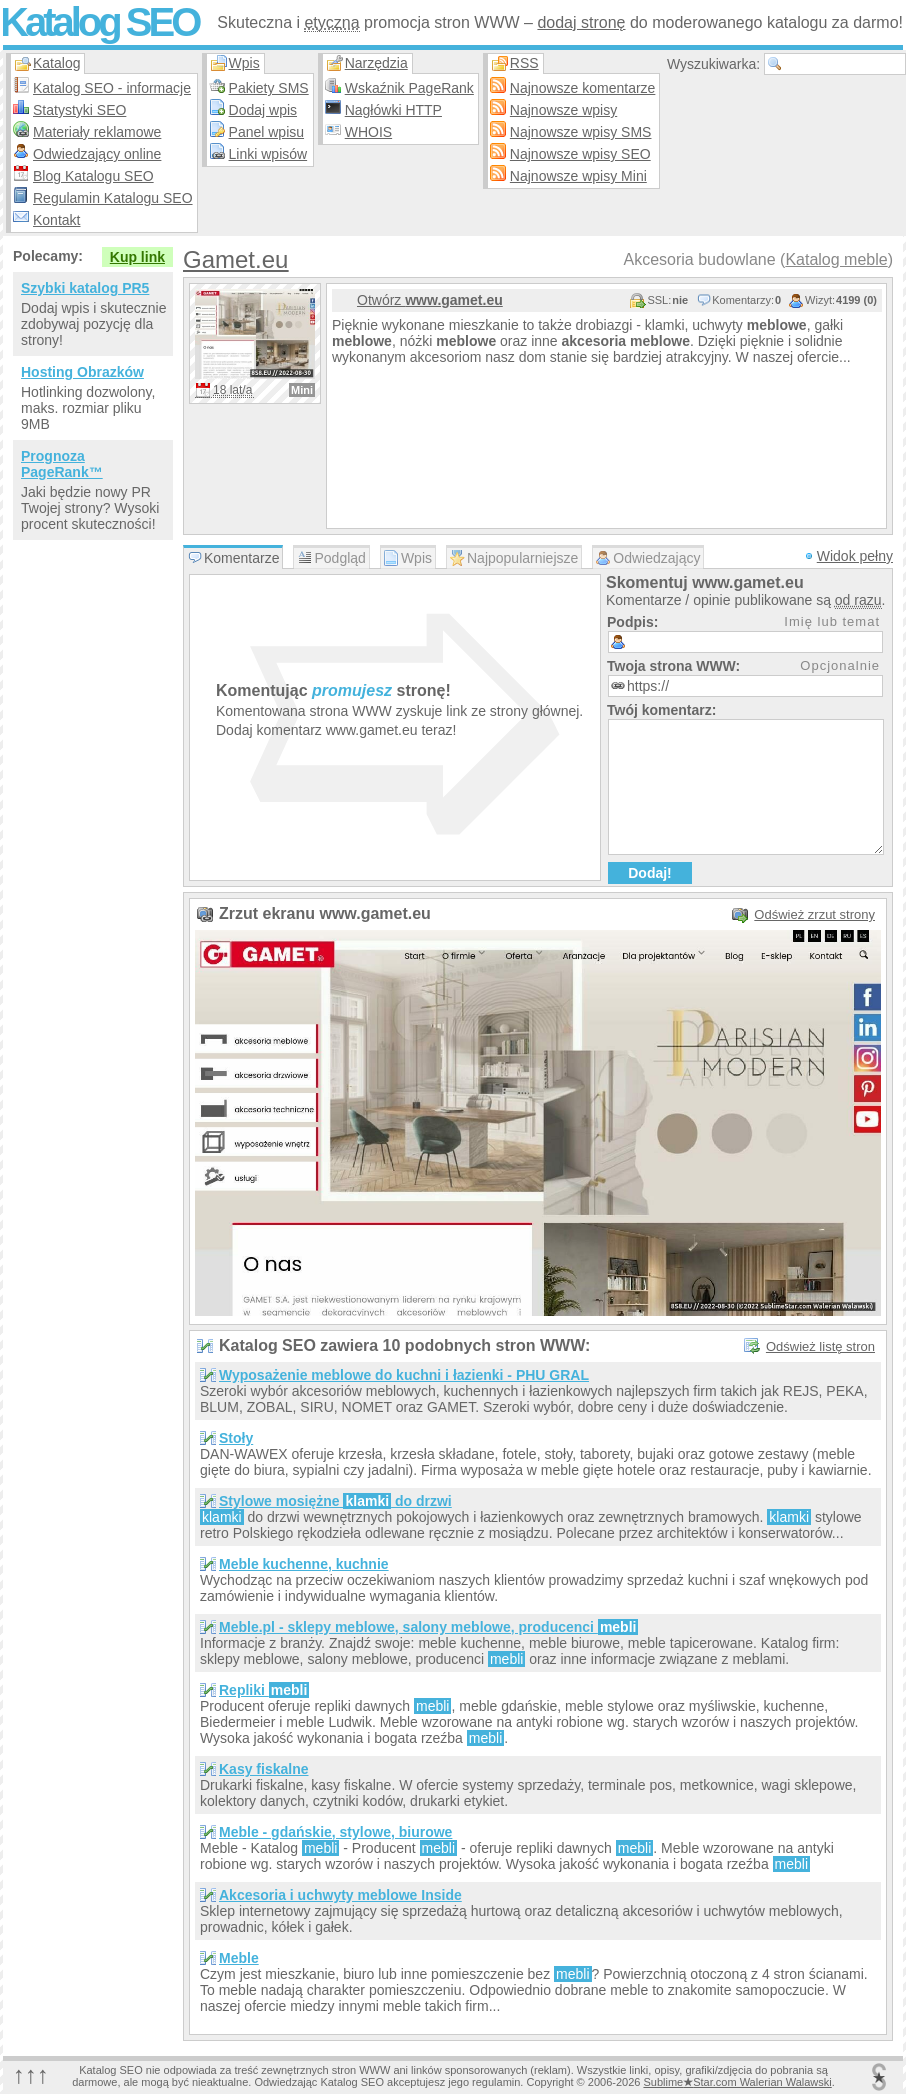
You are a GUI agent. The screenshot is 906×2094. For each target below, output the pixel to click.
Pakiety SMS (269, 88)
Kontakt (56, 220)
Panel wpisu (267, 132)
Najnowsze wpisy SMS (581, 132)
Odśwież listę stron (820, 1346)
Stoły (236, 1438)
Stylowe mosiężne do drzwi (335, 1501)
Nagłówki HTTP (393, 110)
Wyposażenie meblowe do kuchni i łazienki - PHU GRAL (404, 1375)
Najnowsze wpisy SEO (580, 154)
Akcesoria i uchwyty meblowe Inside (340, 1895)
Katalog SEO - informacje (112, 88)
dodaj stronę (581, 22)
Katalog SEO (99, 22)
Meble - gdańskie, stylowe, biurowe (335, 1832)
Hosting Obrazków (82, 372)
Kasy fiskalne (264, 1769)
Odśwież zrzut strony (814, 914)
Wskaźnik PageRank (409, 88)
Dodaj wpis (263, 110)
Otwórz (430, 300)
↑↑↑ (31, 2074)
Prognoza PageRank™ (62, 464)
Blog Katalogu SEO (93, 176)
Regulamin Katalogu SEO (113, 198)
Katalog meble (836, 259)
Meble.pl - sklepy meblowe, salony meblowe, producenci (428, 1627)
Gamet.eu (235, 259)
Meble (239, 1958)
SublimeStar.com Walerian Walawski (737, 2082)
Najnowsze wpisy (563, 110)
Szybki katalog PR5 (85, 288)
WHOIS (368, 132)
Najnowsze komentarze (583, 88)
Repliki (264, 1690)
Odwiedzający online (97, 154)
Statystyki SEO (79, 110)
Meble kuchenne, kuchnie (304, 1564)
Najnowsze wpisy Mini (578, 176)
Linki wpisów (268, 154)
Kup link (137, 257)
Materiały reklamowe (97, 132)
